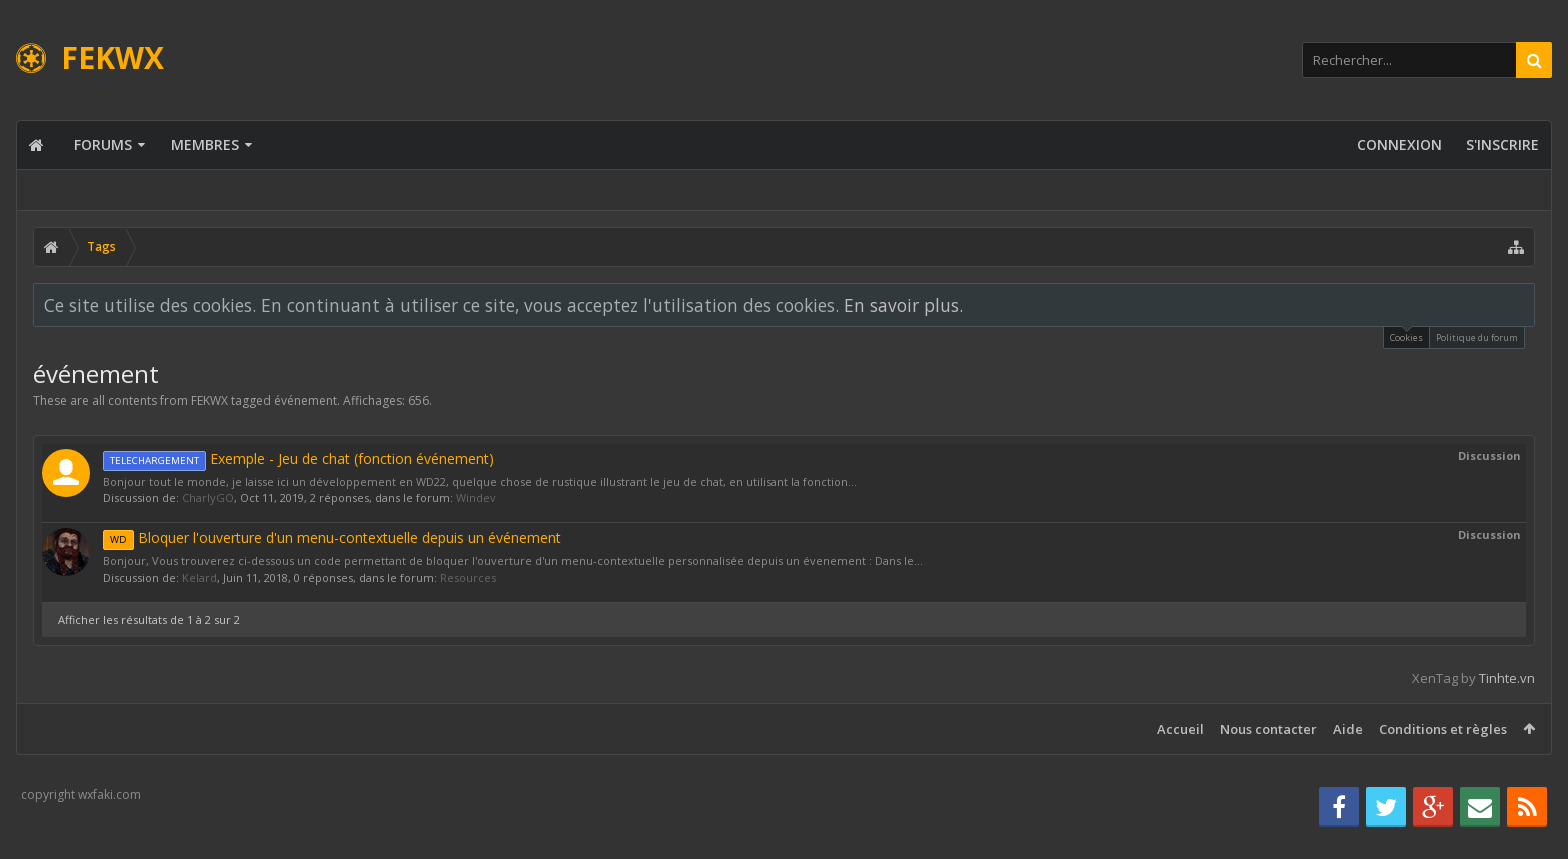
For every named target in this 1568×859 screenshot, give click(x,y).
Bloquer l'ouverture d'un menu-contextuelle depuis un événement (332, 537)
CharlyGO (208, 497)
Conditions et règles (1443, 729)
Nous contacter (1268, 729)
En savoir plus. (903, 305)
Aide (1348, 729)
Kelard (199, 577)
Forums (103, 144)
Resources (468, 577)
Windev (476, 497)
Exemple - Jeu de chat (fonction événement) (298, 458)
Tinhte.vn (1507, 678)
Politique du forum (1477, 337)
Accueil (1180, 729)
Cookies (1406, 335)
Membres (205, 144)
